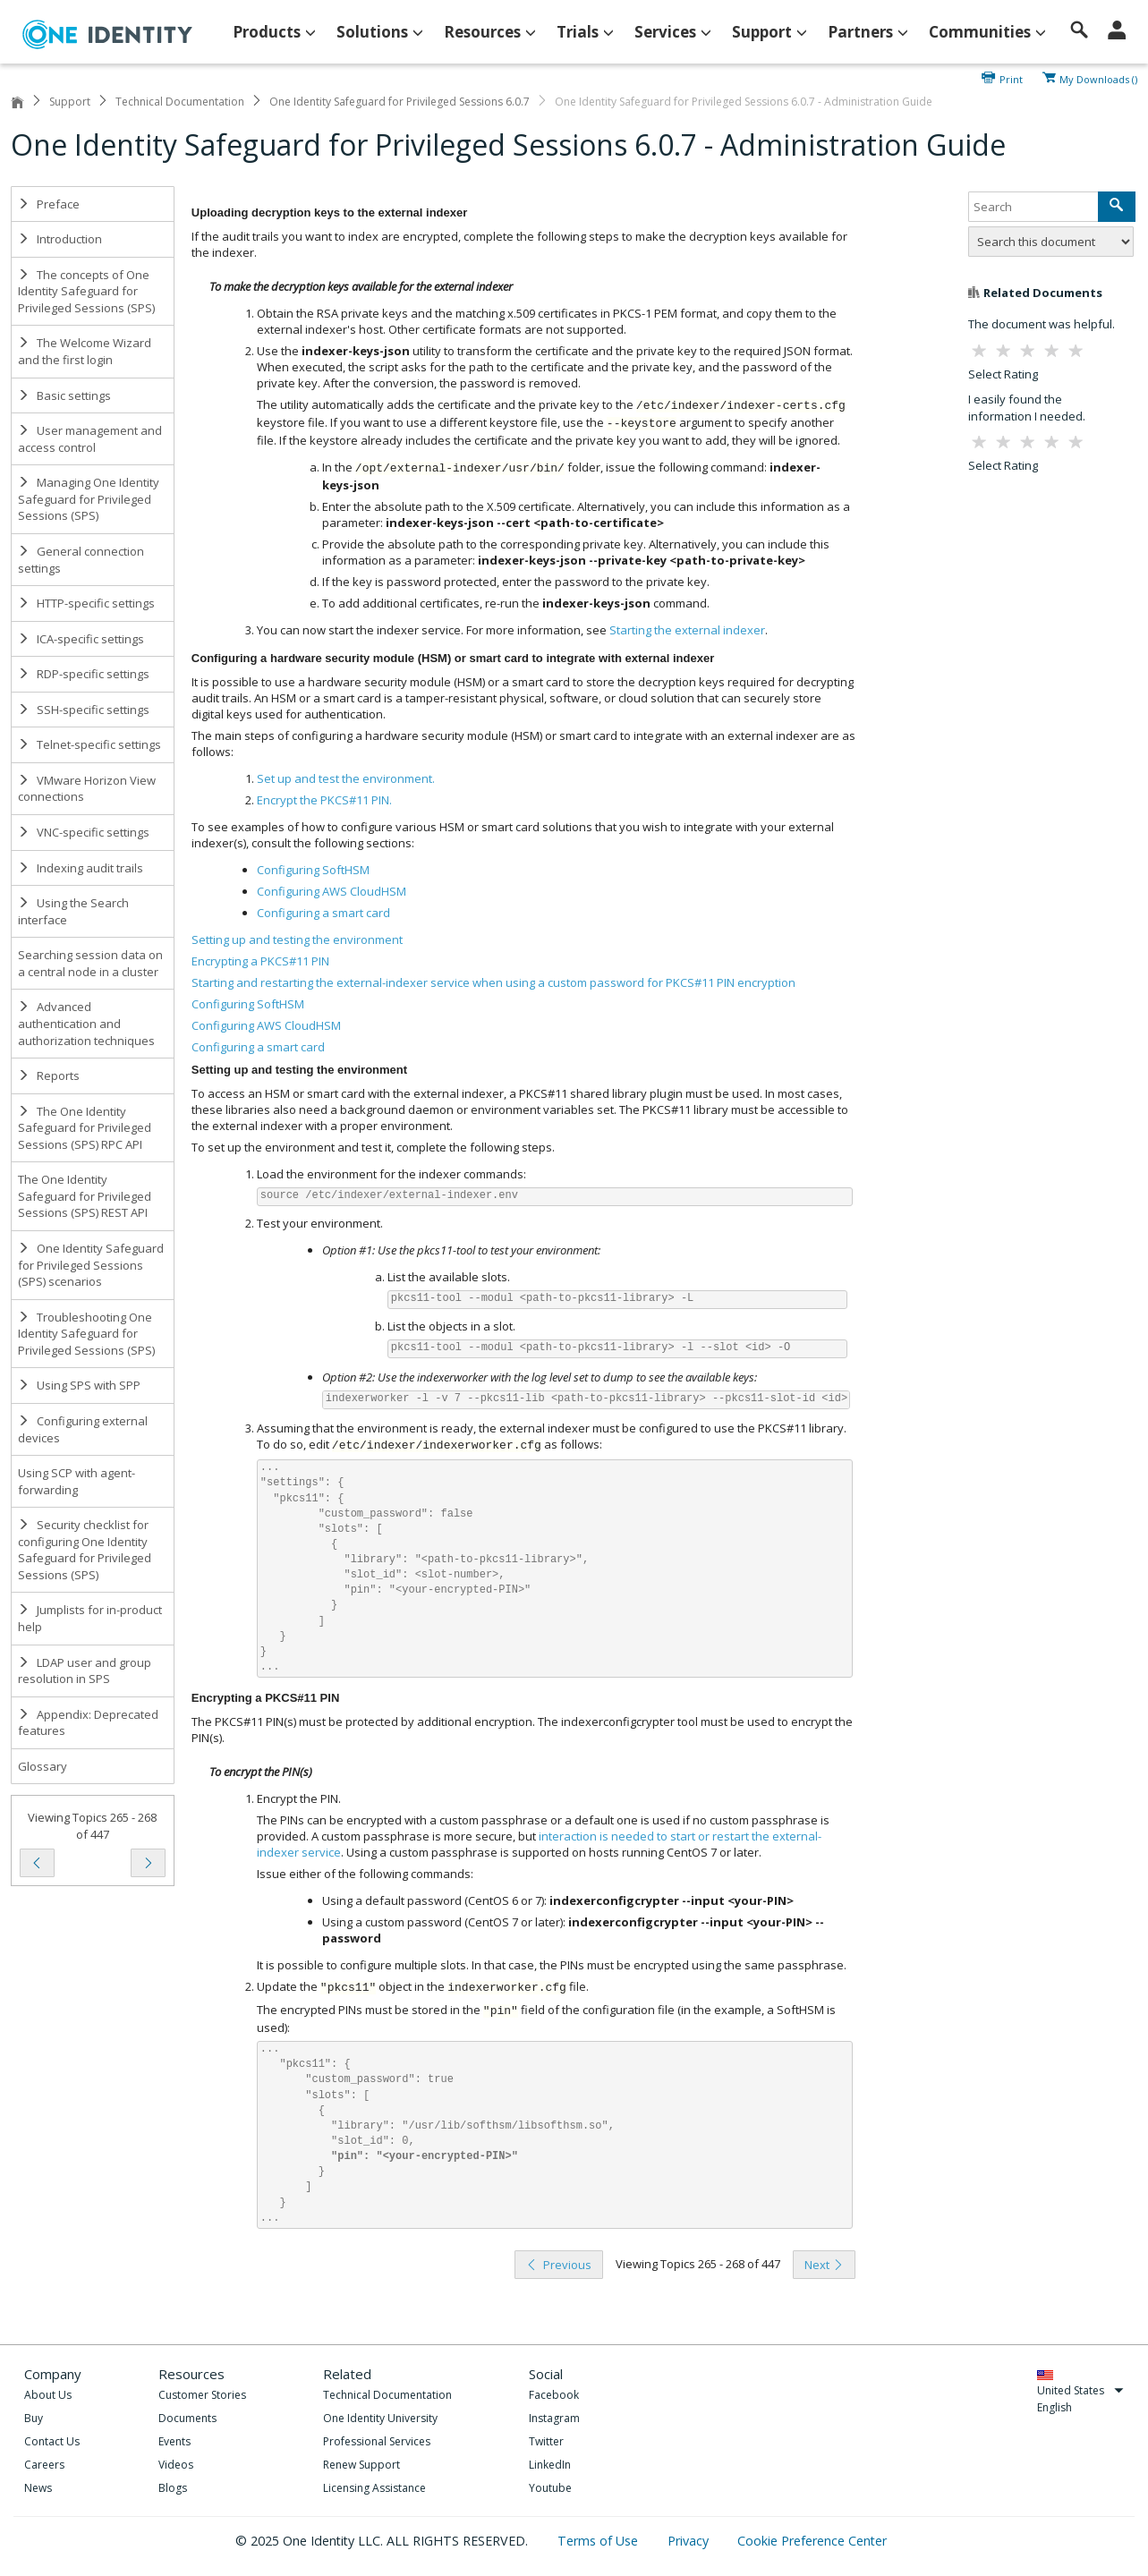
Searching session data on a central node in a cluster (90, 963)
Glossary (42, 1766)
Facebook (554, 2394)
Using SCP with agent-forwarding (76, 1481)
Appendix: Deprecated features (88, 1722)
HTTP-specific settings (86, 603)
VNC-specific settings (83, 832)
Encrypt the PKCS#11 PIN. (324, 800)
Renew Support (361, 2464)
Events (174, 2441)
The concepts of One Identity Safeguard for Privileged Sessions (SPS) (86, 291)
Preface (49, 204)
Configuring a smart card (258, 1047)
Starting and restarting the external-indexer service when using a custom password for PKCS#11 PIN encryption (493, 982)
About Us (48, 2394)
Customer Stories (202, 2394)
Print (1011, 78)
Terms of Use (599, 2540)
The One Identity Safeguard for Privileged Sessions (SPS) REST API (84, 1195)
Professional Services (376, 2441)
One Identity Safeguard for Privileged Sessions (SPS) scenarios (91, 1264)
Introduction (60, 239)
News (38, 2487)
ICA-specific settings (81, 639)
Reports (49, 1075)
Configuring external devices (83, 1429)
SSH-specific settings (83, 709)
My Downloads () (1098, 78)
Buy (33, 2418)
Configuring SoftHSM (247, 1004)
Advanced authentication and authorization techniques (86, 1023)
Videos (175, 2464)
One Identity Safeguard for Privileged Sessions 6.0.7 (399, 101)
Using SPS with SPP (79, 1385)
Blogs (172, 2487)
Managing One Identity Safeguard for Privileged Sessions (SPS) (88, 498)
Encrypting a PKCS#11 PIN (260, 961)
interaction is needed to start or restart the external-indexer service (539, 1844)
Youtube (550, 2487)
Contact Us (52, 2441)
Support (69, 101)
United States (1080, 2390)
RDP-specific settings (83, 674)
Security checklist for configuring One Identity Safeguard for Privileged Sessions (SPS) (84, 1550)
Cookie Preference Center (812, 2540)
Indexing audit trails (80, 868)
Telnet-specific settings (89, 744)
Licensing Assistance (374, 2487)
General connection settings (81, 559)
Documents (187, 2418)
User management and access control (90, 438)
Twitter (546, 2441)
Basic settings (64, 395)
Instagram (554, 2418)
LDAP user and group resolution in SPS (84, 1671)
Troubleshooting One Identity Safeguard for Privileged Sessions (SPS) (86, 1333)
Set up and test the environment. (346, 778)
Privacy (690, 2540)
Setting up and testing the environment (297, 939)
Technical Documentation (179, 101)
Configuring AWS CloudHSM (266, 1025)
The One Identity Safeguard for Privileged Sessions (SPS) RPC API (84, 1127)
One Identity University (380, 2418)
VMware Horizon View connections (87, 788)
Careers (44, 2464)
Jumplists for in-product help (90, 1618)
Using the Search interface (73, 911)
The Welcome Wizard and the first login (84, 351)
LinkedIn (550, 2464)
